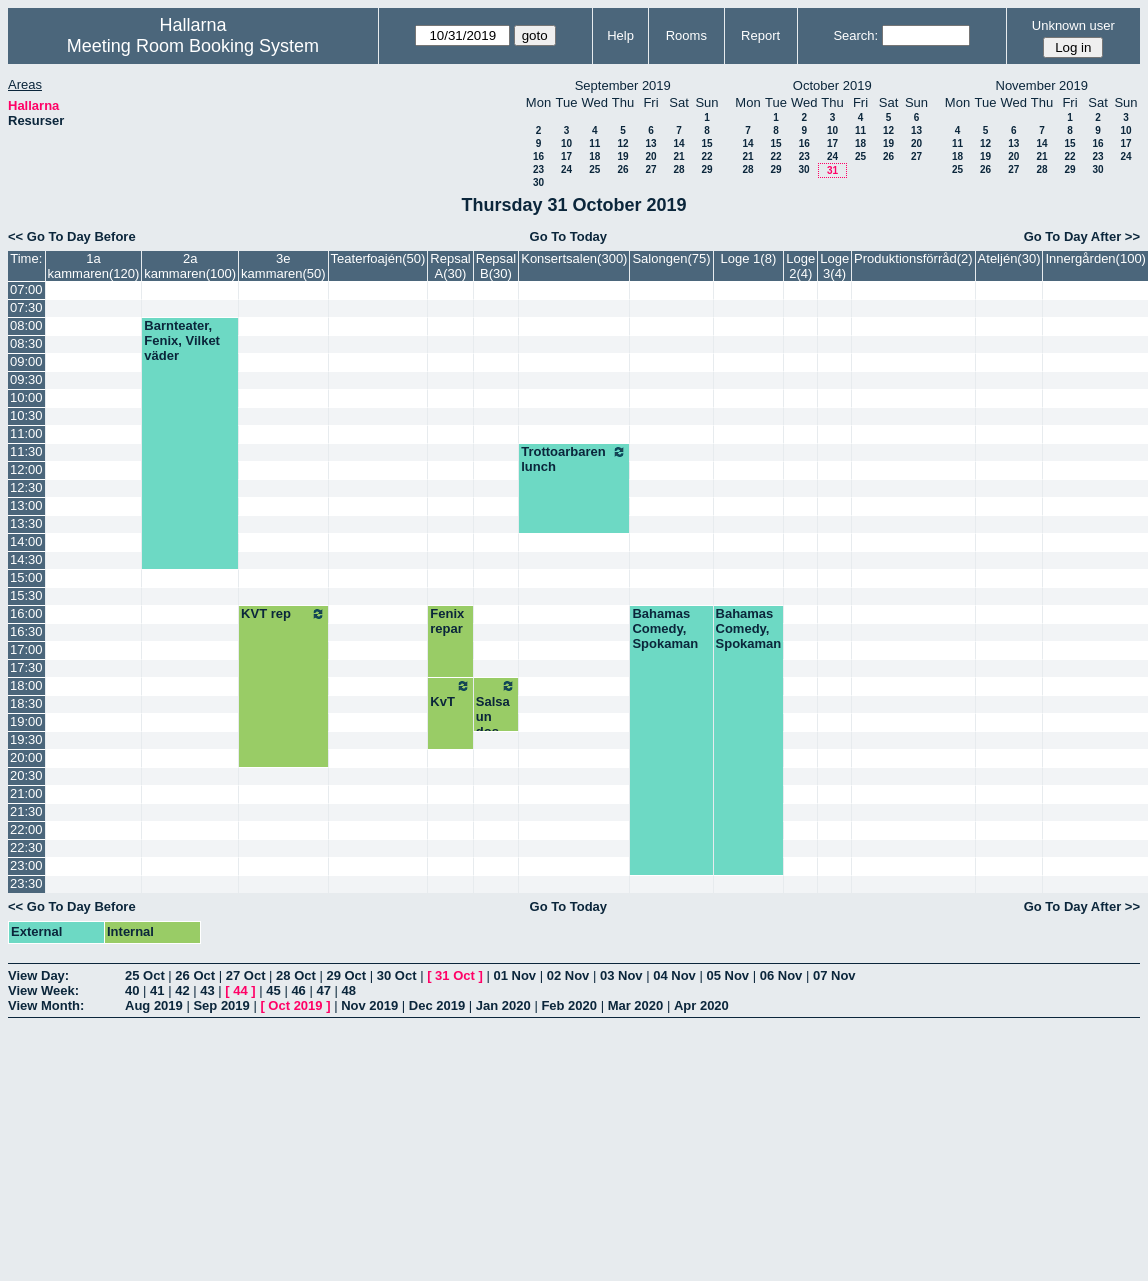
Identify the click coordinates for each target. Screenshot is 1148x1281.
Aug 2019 (154, 1005)
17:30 (26, 667)
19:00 (26, 721)
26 (622, 169)
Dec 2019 (437, 1005)
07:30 (26, 307)
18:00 (26, 685)
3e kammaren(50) (283, 266)
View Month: (46, 1005)
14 (678, 143)
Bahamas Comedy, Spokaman (665, 628)
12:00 (26, 469)
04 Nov (674, 975)
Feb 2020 (569, 1005)
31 (832, 170)
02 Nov (568, 975)
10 (566, 143)
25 (594, 169)
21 (678, 156)
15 (706, 143)
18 (594, 156)
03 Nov (621, 975)
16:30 (26, 631)
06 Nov (781, 975)
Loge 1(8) (749, 258)
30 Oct (397, 975)
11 (594, 143)
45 (273, 990)
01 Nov (514, 975)
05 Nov (727, 975)
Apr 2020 (701, 1005)
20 (650, 156)
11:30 (26, 451)
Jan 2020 (503, 1005)
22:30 (26, 847)
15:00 (26, 577)
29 (706, 169)
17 (566, 156)
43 (207, 990)
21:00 (26, 793)
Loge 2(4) (800, 266)
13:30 (26, 523)
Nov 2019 (369, 1005)
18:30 (26, 703)
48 (349, 990)
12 (622, 143)
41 (157, 990)
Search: (855, 35)
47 (323, 990)
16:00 (26, 613)
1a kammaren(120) (94, 266)
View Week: (43, 990)
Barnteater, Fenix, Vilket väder (182, 340)
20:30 (26, 775)
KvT (450, 693)
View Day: (38, 975)
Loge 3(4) (834, 266)
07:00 (26, 289)
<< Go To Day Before (72, 236)
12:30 (26, 487)
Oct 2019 (295, 1005)
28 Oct (296, 975)
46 (298, 990)
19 (622, 156)
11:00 (26, 433)
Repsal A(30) (450, 266)
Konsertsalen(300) (574, 258)
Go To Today (569, 236)
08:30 (26, 343)
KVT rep (283, 614)
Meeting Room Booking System (193, 46)
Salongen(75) (671, 258)
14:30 (26, 559)
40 (132, 990)
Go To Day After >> (1082, 236)
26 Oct (195, 975)
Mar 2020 (636, 1005)
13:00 (26, 505)
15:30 (26, 595)
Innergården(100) (1095, 258)
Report (760, 35)
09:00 (26, 361)
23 (538, 169)
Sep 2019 (221, 1005)
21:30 (26, 811)
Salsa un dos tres (496, 716)
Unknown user (1073, 25)
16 (538, 156)
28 (678, 169)
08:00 (26, 325)
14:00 (26, 541)
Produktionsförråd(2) (913, 258)
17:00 (26, 649)
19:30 (26, 739)
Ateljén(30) (1009, 258)
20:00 (26, 757)
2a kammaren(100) (190, 266)
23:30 (26, 883)
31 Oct (455, 975)
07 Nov (834, 975)
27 (650, 169)
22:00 (26, 829)
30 (538, 182)
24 (566, 169)
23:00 (26, 865)
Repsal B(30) (496, 266)
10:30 (26, 415)
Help (620, 35)
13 (650, 143)
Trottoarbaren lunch (574, 459)
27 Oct (246, 975)
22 (706, 156)
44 (240, 990)
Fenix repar (447, 621)
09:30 (26, 379)
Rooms (686, 35)
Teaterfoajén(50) (378, 258)
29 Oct (346, 975)
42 (182, 990)
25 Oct (145, 975)
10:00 (26, 397)
